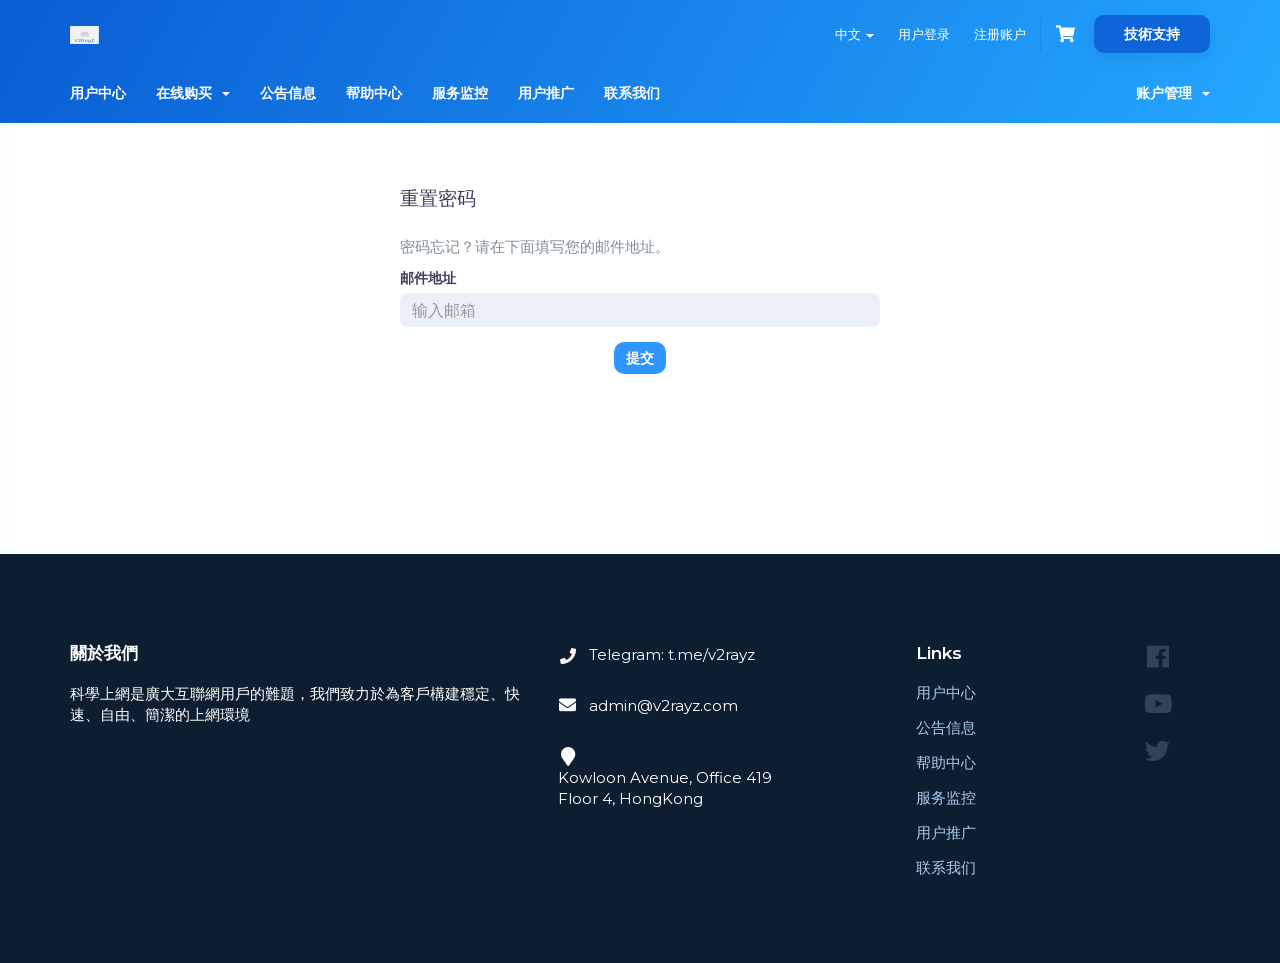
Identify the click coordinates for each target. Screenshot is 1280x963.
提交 (640, 357)
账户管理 (1173, 93)
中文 (854, 34)
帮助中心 (374, 93)
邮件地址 (428, 278)
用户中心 (98, 93)
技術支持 (1152, 34)
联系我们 (632, 93)
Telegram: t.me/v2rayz (672, 654)
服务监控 (460, 93)
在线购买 (193, 93)
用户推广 (546, 93)
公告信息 (288, 93)
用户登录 (924, 34)
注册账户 (1000, 34)
